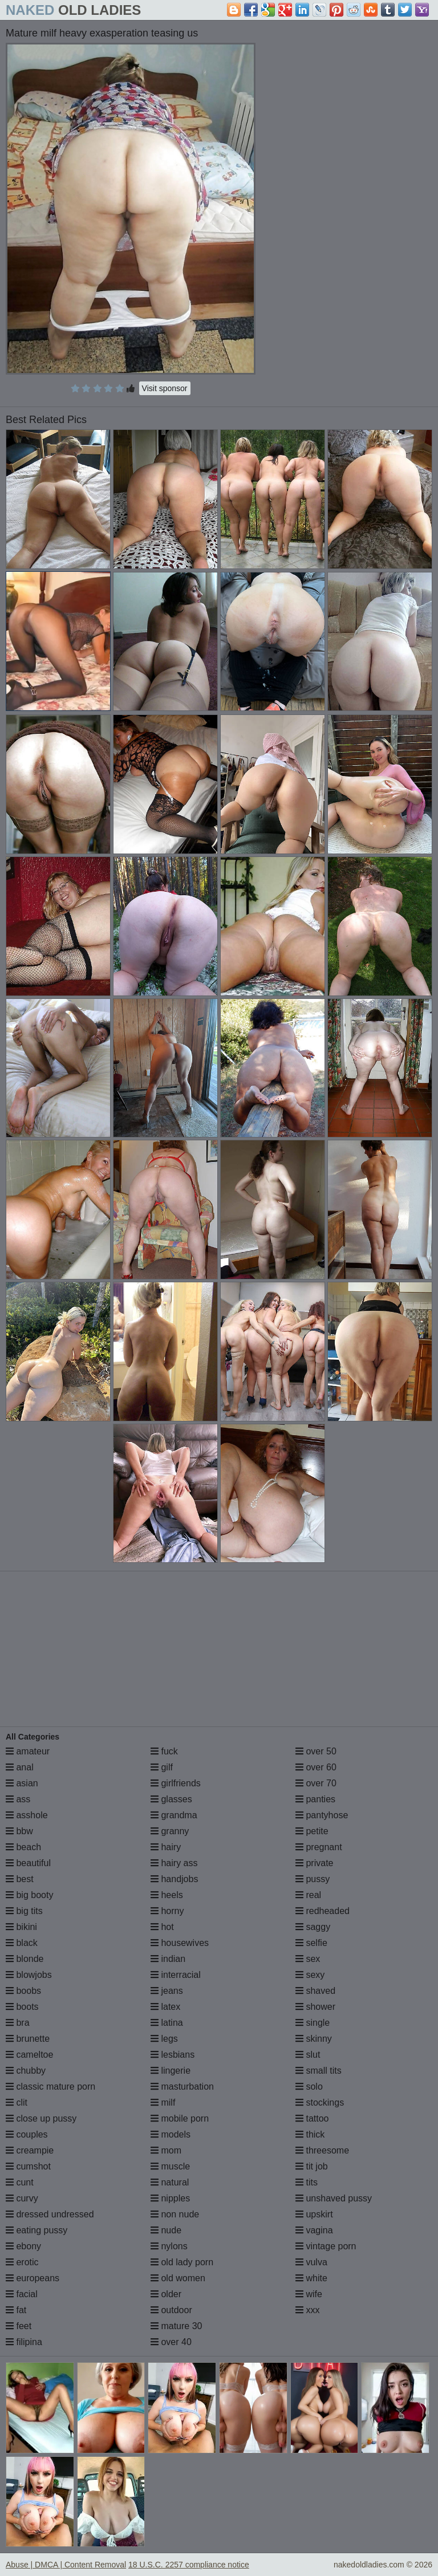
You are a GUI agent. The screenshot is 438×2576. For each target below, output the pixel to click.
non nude (175, 2214)
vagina (314, 2230)
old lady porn (182, 2262)
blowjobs (29, 1975)
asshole (27, 1815)
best (20, 1879)
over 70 (315, 1783)
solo (309, 2086)
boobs (23, 1991)
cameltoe (29, 2054)
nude (166, 2230)
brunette (28, 2038)
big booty (29, 1895)
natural (170, 2182)
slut (307, 2054)
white (311, 2278)
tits (306, 2182)
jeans (167, 1991)
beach (23, 1847)
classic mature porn (50, 2086)
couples (27, 2134)
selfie (311, 1943)
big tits (24, 1911)
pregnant (318, 1847)
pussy (312, 1879)
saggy (312, 1927)
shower (315, 2007)
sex (307, 1959)
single (312, 2023)
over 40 (171, 2342)
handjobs (174, 1879)
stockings (319, 2102)
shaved (315, 1991)
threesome (322, 2150)
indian (168, 1959)
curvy (22, 2198)
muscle (170, 2166)
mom (166, 2150)
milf (163, 2102)
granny (170, 1831)
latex (165, 2007)
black (22, 1943)
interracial (176, 1975)
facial (22, 2294)
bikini (21, 1927)
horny (167, 1911)
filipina (24, 2342)
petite (311, 1831)
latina (167, 2023)
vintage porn (325, 2246)
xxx (307, 2310)
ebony (23, 2246)
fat (16, 2310)
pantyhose (321, 1815)
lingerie (170, 2070)
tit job (311, 2166)
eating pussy (36, 2230)
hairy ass (174, 1863)
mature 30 (176, 2326)
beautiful (28, 1863)
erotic (22, 2262)
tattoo (311, 2118)
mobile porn (180, 2118)
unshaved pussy (333, 2198)
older (166, 2294)
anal (20, 1767)
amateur (28, 1751)
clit (16, 2102)
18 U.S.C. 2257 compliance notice (188, 2564)
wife (308, 2294)
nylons (169, 2246)
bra (18, 2023)
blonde (25, 1959)
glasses (171, 1799)
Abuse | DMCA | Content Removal (66, 2564)
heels (167, 1895)
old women (178, 2278)
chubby (26, 2070)
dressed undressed (50, 2214)
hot (162, 1927)
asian (22, 1783)
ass (18, 1799)
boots (22, 2007)
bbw (19, 1831)
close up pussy (41, 2118)
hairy (166, 1847)
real (308, 1895)
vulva (311, 2262)
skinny (313, 2038)
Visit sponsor (165, 388)
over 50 (315, 1751)
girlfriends (176, 1783)
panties (315, 1799)
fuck (164, 1751)
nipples (170, 2198)
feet (18, 2326)
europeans (32, 2278)
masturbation (182, 2086)
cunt (20, 2182)
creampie (30, 2150)
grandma (174, 1815)
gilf (162, 1767)
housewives (180, 1943)
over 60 (315, 1767)
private (314, 1863)
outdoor (171, 2310)
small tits (318, 2070)
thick (310, 2134)
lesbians (172, 2054)
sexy (310, 1975)
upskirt (314, 2214)
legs (164, 2038)
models (170, 2134)
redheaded (322, 1911)
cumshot (28, 2166)
